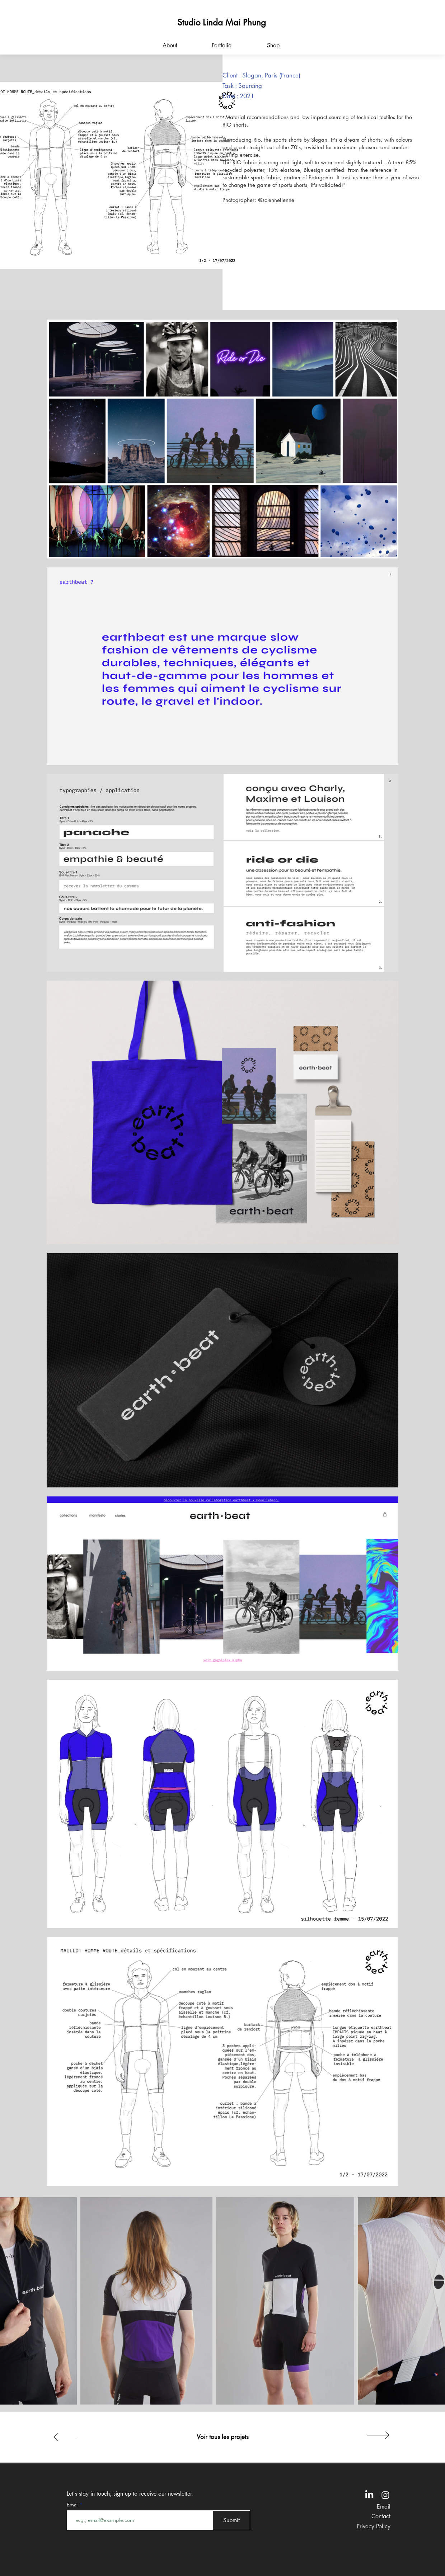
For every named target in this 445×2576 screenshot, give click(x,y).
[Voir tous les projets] (222, 2437)
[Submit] (231, 2520)
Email (73, 2504)
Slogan (251, 75)
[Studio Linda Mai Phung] (221, 22)
